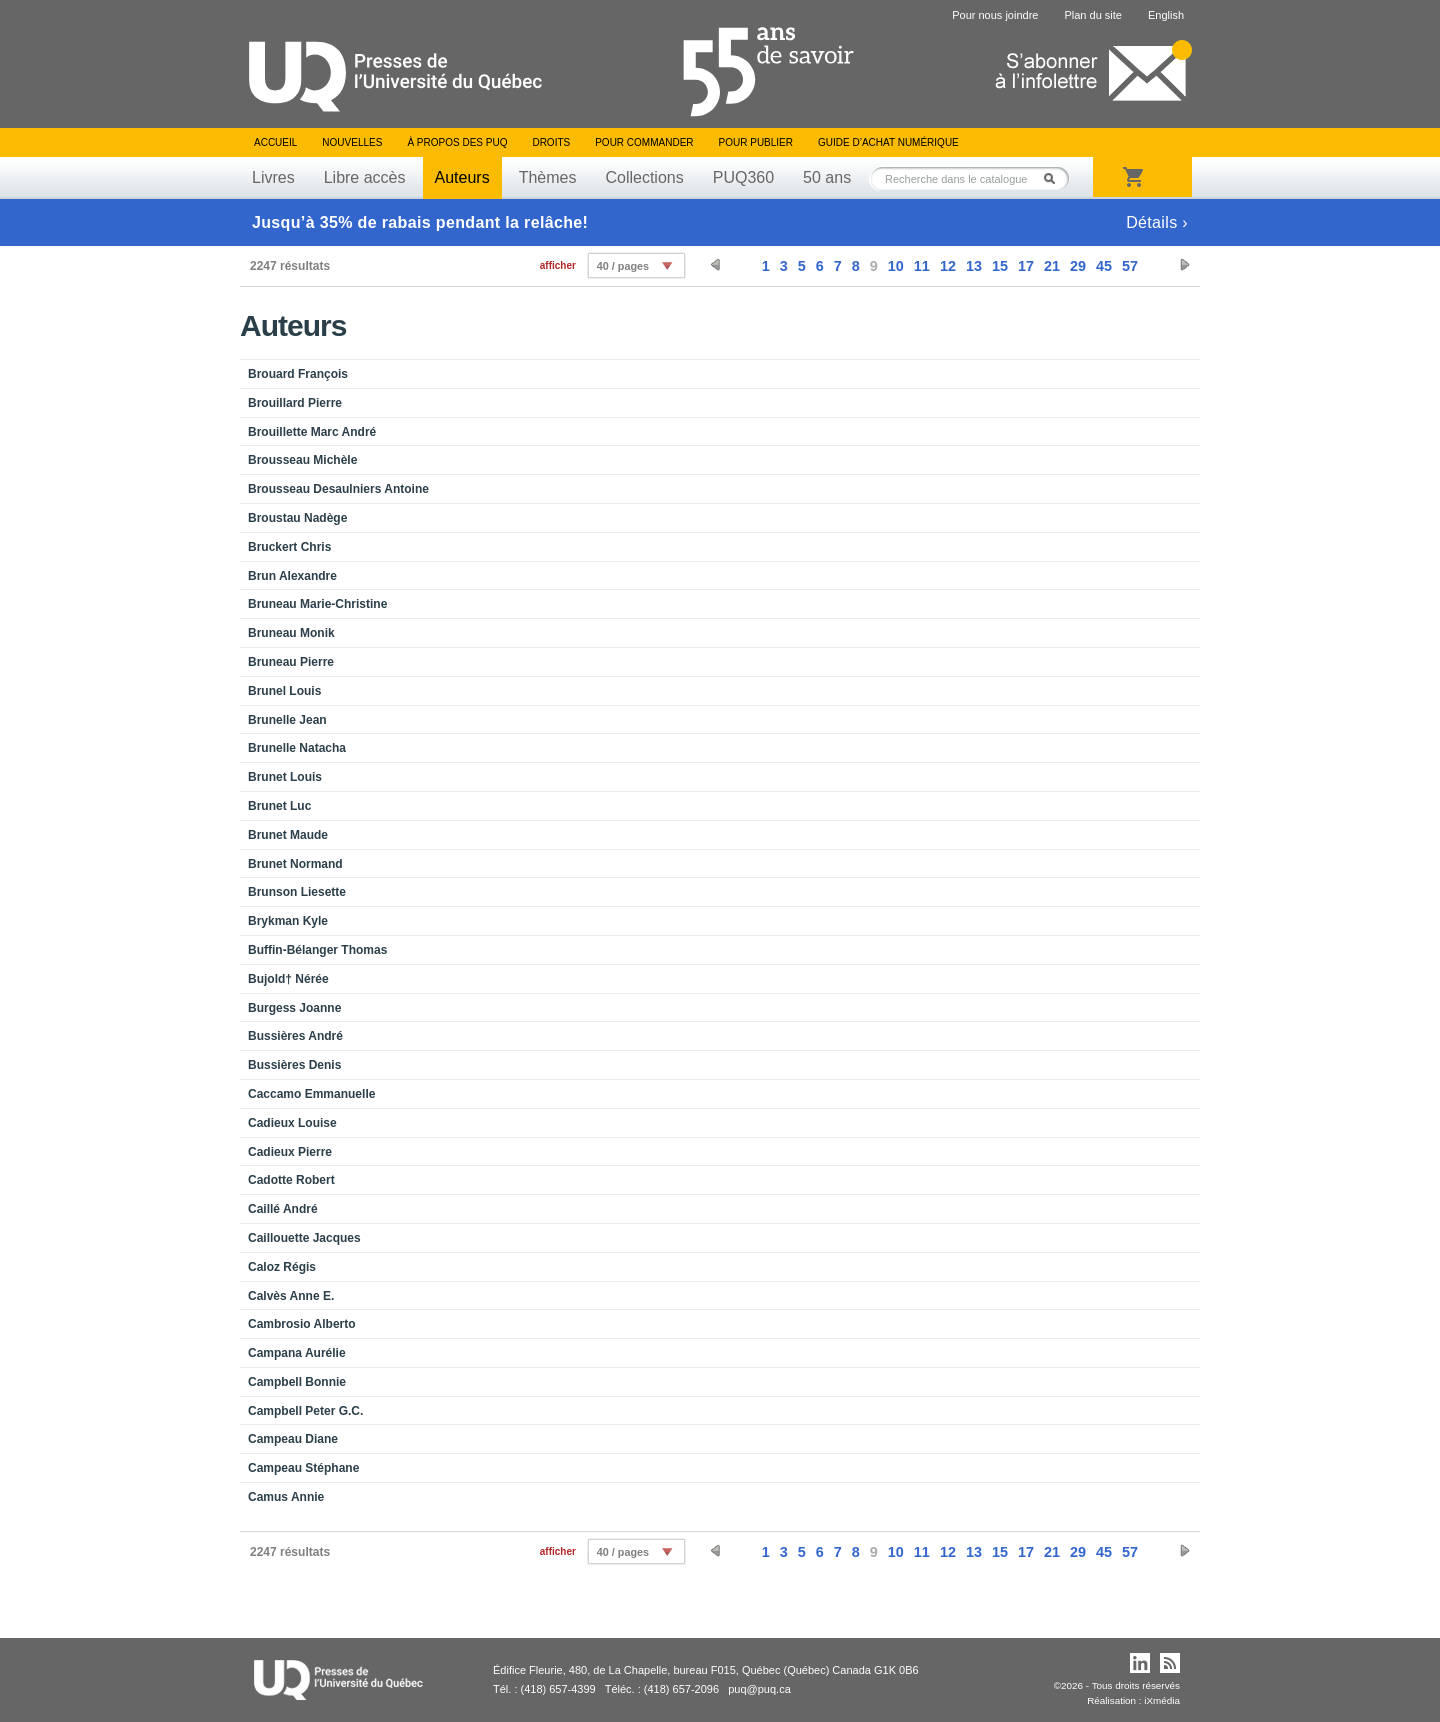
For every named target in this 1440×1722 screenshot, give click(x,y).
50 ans (827, 177)
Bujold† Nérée (288, 979)
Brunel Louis (284, 691)
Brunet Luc (279, 806)
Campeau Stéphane (303, 1468)
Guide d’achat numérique (888, 142)
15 (1000, 266)
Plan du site (1092, 15)
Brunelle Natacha (297, 748)
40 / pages (623, 266)
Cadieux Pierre (290, 1152)
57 (1130, 266)
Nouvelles (352, 142)
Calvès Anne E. (291, 1296)
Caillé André (283, 1209)
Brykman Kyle (288, 921)
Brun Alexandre (292, 576)
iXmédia (1162, 1700)
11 (922, 266)
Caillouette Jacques (304, 1238)
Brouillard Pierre (295, 403)
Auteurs (462, 177)
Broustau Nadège (297, 518)
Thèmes (548, 177)
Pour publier (756, 142)
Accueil (275, 142)
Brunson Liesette (297, 892)
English (1166, 15)
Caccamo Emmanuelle (311, 1094)
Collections (644, 177)
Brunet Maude (288, 835)
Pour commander (644, 142)
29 (1078, 266)
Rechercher (1055, 178)
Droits (551, 142)
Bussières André (295, 1036)
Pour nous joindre (995, 15)
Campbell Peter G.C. (305, 1411)
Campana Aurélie (297, 1353)
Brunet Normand (295, 864)
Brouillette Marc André (312, 432)
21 (1052, 266)
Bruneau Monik (291, 633)
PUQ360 (743, 177)
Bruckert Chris (289, 547)
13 (974, 266)
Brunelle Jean (287, 720)
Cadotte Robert (291, 1180)
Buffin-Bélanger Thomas (317, 950)
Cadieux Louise (292, 1123)
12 (948, 266)
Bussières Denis (294, 1065)
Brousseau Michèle (302, 460)
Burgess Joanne (294, 1008)
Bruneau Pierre (291, 662)
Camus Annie (286, 1497)
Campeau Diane (293, 1439)
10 (896, 266)
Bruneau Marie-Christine (317, 604)
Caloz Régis (282, 1267)
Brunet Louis (285, 777)
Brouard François (298, 374)
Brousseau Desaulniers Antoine (338, 489)
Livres (273, 177)
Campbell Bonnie (297, 1382)
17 (1026, 266)
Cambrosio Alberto (302, 1324)
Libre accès (365, 177)
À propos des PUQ (457, 142)
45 (1104, 266)
